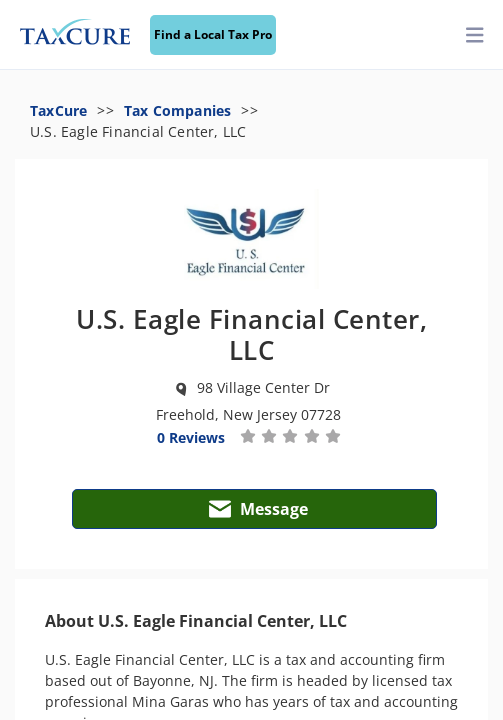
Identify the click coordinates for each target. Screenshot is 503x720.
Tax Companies (178, 110)
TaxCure (58, 110)
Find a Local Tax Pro (213, 34)
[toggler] (475, 35)
